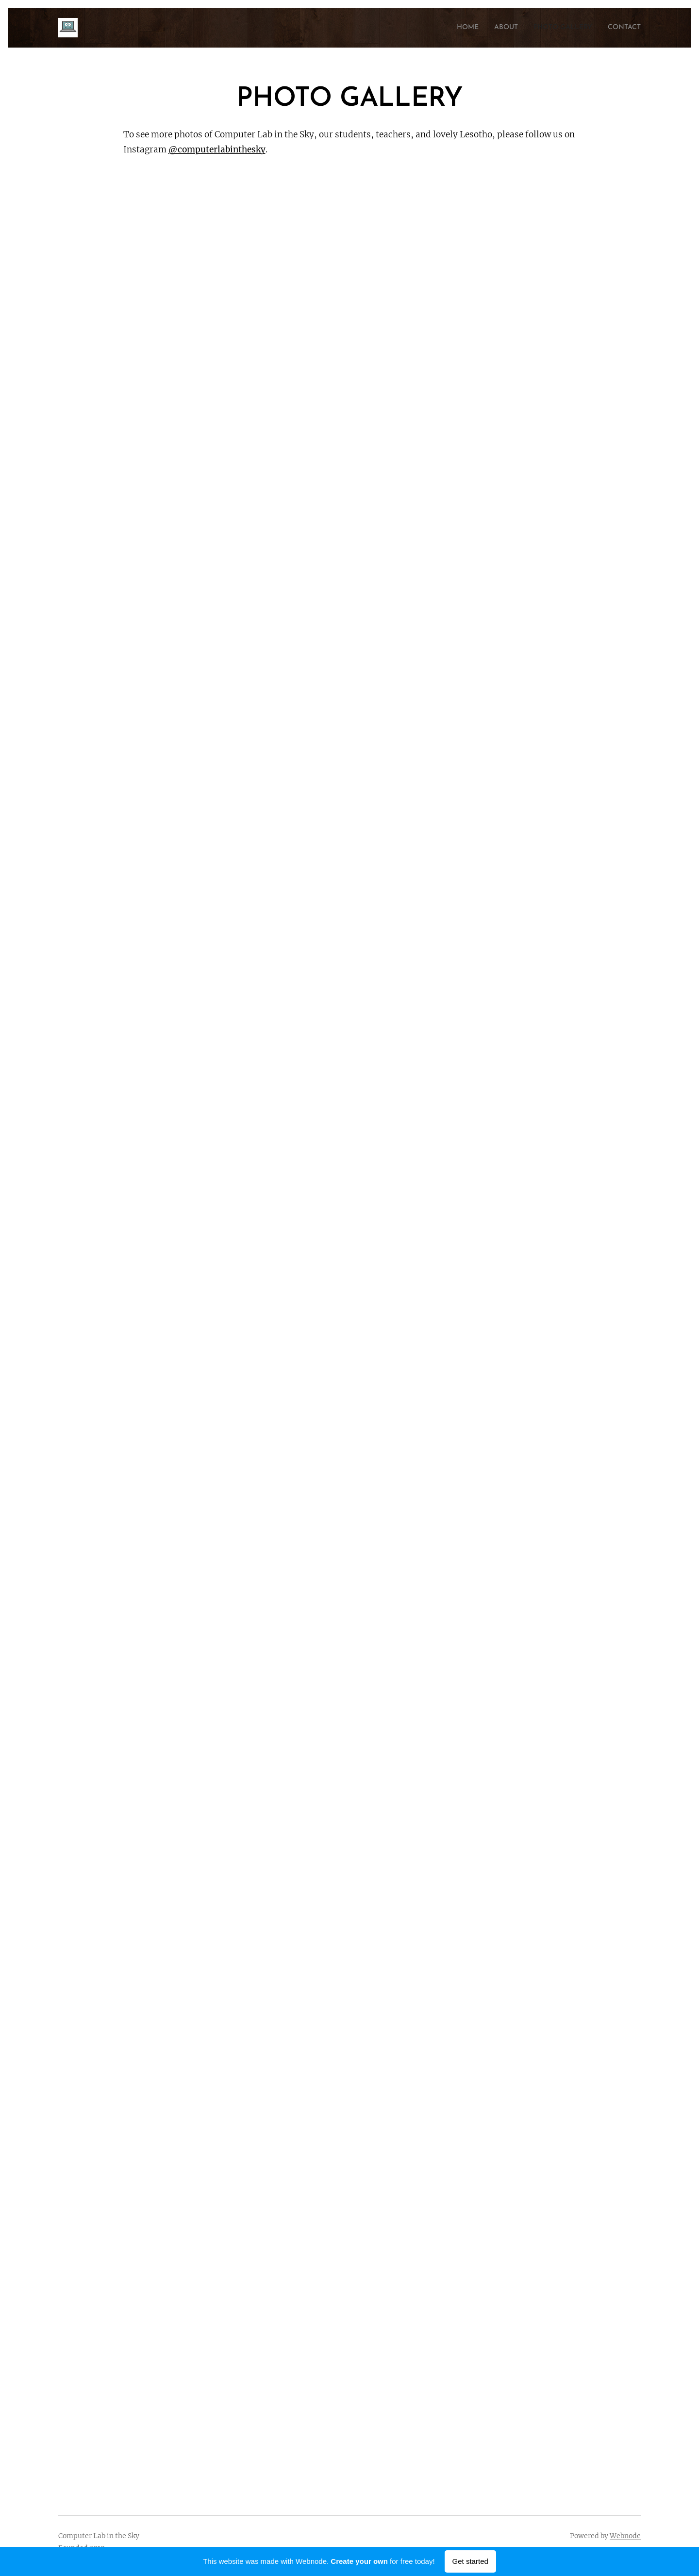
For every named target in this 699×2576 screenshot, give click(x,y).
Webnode (625, 2535)
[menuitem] (450, 28)
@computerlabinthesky (217, 149)
